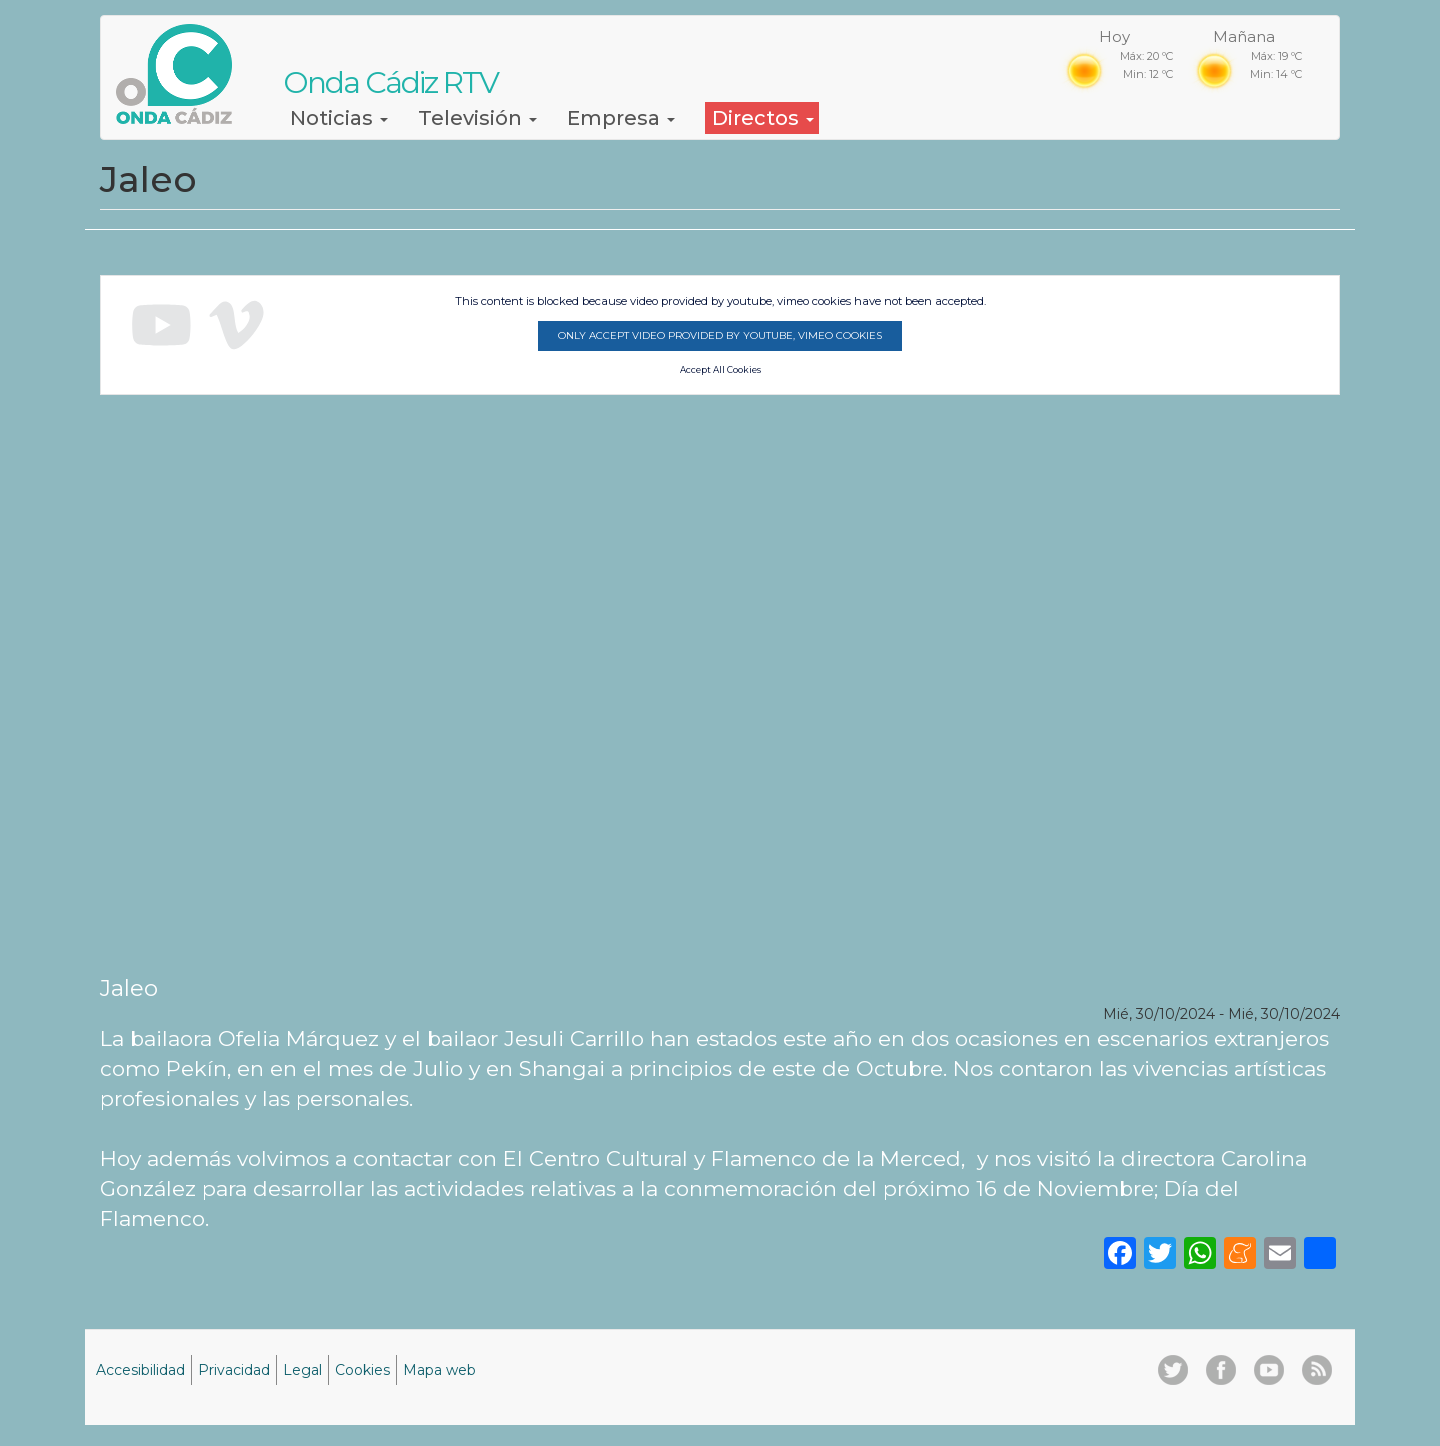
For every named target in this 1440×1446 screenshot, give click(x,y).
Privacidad (234, 1370)
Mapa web (439, 1370)
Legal (302, 1370)
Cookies (362, 1370)
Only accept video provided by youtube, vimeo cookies (720, 335)
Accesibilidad (140, 1370)
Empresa (621, 118)
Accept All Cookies (720, 370)
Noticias (339, 118)
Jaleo (129, 988)
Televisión (477, 118)
